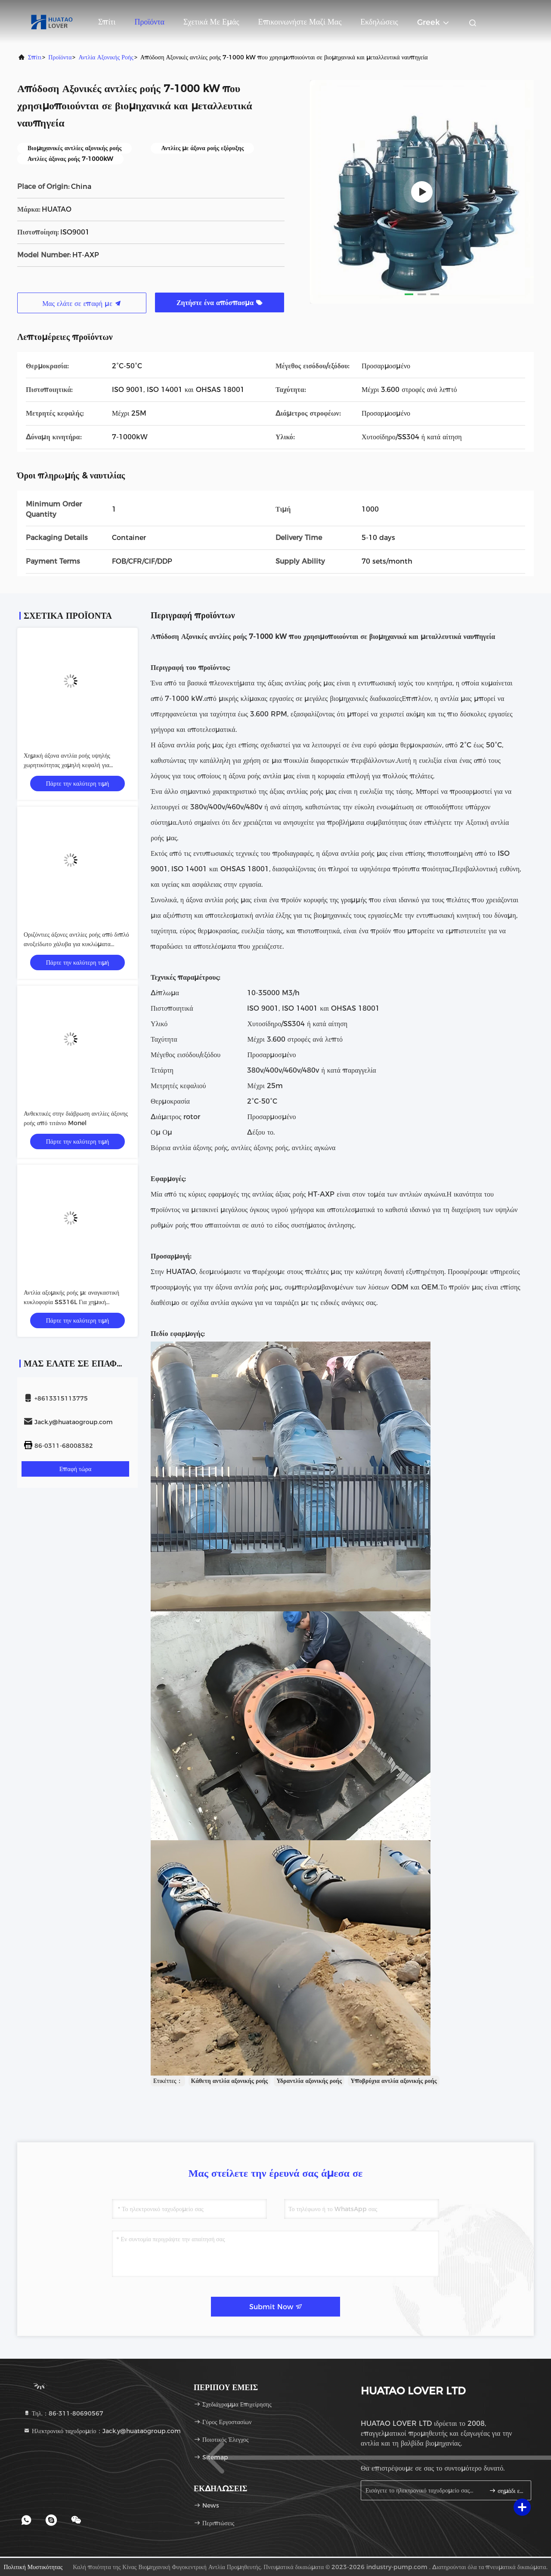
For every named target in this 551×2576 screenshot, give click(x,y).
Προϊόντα (149, 22)
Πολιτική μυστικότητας (32, 2567)
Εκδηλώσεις (379, 22)
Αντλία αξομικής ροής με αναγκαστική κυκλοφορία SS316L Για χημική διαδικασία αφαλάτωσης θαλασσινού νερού (77, 1302)
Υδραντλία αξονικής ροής (309, 2081)
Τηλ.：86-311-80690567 (63, 2413)
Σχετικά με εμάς (211, 22)
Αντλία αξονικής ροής (105, 57)
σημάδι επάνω (506, 2491)
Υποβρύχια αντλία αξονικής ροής (393, 2081)
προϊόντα (59, 57)
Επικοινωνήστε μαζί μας (300, 22)
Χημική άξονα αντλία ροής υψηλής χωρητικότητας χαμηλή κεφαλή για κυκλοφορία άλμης (67, 765)
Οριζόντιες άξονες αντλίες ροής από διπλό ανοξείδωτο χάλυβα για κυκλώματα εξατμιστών (76, 944)
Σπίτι (106, 22)
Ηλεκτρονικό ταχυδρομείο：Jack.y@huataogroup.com (102, 2431)
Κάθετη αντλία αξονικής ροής (229, 2081)
